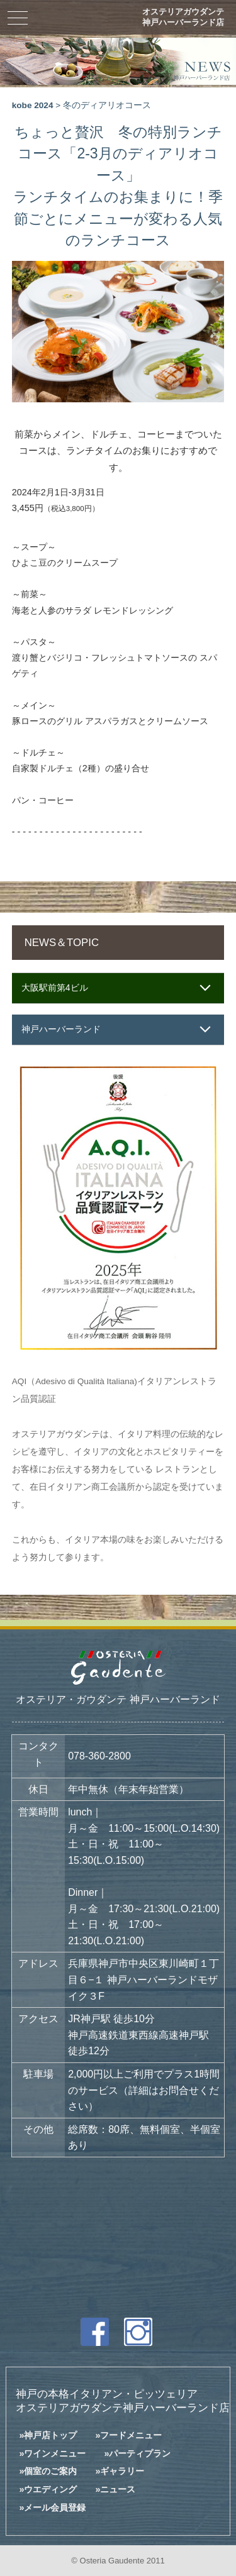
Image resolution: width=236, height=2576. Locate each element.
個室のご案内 (50, 2471)
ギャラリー (122, 2471)
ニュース (117, 2489)
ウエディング (50, 2489)
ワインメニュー (55, 2453)
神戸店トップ (50, 2435)
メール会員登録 (55, 2507)
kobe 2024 (32, 105)
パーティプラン (140, 2453)
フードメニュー (131, 2435)
